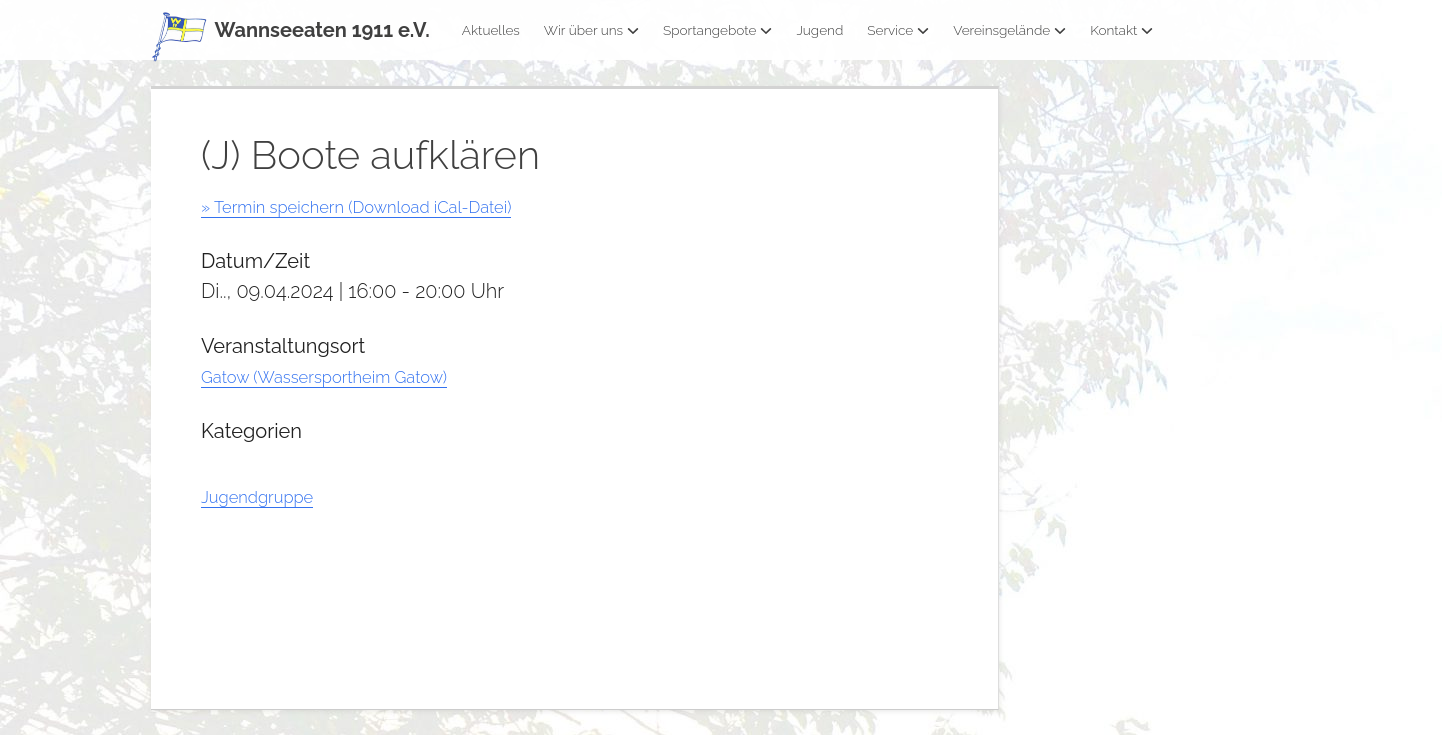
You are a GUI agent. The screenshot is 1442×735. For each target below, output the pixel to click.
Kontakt (1121, 30)
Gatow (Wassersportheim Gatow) (350, 376)
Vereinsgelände (1009, 30)
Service (898, 30)
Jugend (819, 30)
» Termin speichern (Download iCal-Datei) (389, 206)
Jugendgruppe (269, 496)
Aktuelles (491, 30)
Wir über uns (591, 30)
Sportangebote (717, 30)
